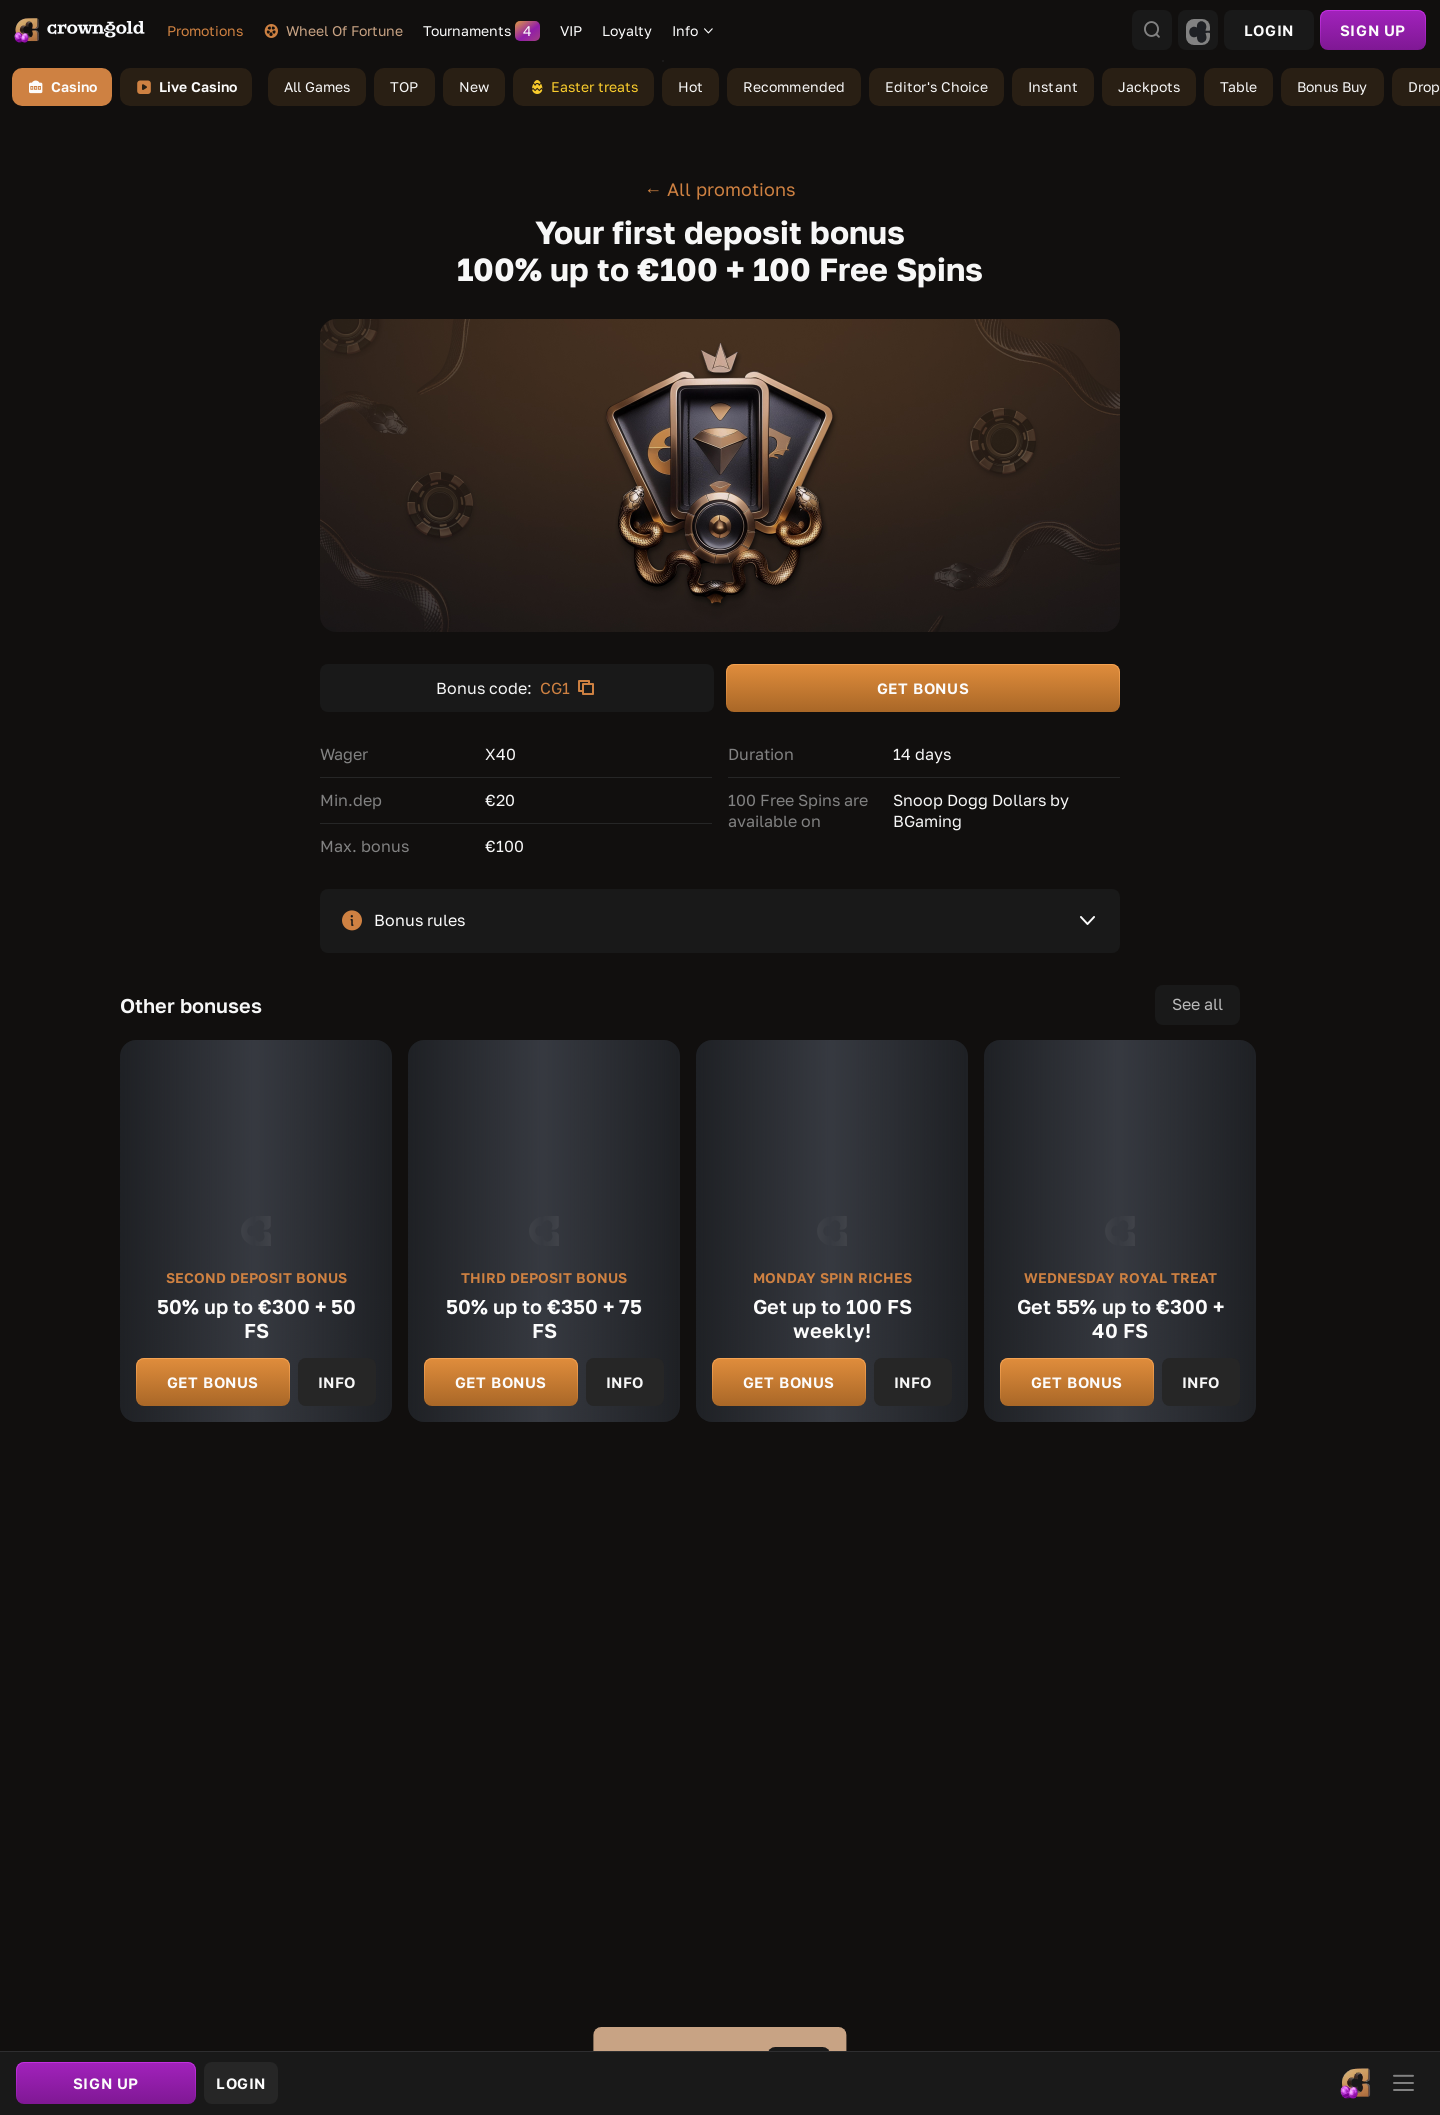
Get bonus (213, 1382)
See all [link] (1197, 1004)
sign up (1373, 30)
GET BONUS (923, 688)
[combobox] (693, 30)
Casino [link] (62, 87)
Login (1269, 30)
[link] (79, 30)
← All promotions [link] (720, 189)
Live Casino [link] (186, 87)
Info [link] (337, 1382)
